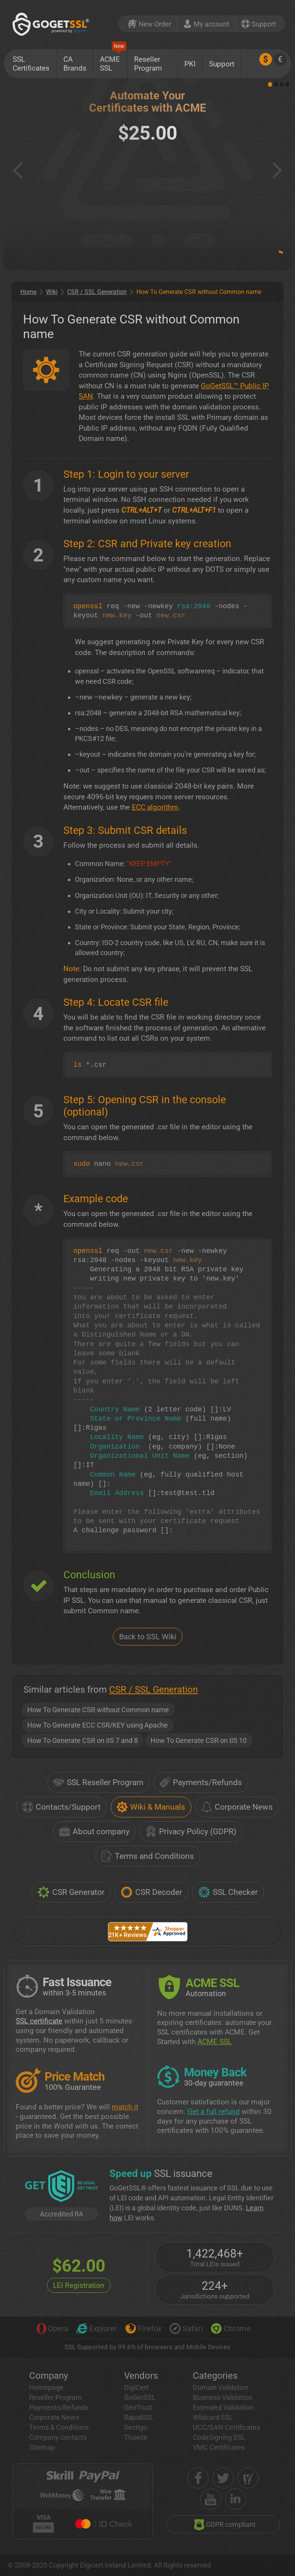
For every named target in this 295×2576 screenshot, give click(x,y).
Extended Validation (223, 2407)
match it (125, 2106)
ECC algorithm (155, 807)
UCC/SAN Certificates (226, 2427)
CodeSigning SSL (219, 2437)
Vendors (141, 2375)
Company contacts (58, 2437)
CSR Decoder (151, 1892)
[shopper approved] (248, 2478)
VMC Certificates (219, 2447)
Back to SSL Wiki (147, 1636)
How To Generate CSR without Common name (98, 1710)
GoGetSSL (140, 2397)
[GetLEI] (61, 2187)
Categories (215, 2375)
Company (48, 2375)
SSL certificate (39, 2021)
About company (94, 1831)
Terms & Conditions (59, 2427)
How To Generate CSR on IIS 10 (199, 1740)
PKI (190, 63)
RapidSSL (139, 2417)
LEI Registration (78, 2285)
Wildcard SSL (213, 2417)
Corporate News (237, 1807)
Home (28, 291)
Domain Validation (221, 2387)
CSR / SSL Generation (97, 291)
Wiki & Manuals (151, 1807)
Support (221, 63)
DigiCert (136, 2387)
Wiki (52, 291)
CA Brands (74, 64)
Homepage (46, 2387)
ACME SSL (113, 61)
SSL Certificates (31, 64)
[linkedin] (235, 2499)
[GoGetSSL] (52, 24)
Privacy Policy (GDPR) (191, 1831)
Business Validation (222, 2397)
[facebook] (198, 2478)
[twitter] (223, 2478)
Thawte (136, 2437)
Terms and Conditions (147, 1856)
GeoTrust (138, 2407)
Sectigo (135, 2427)
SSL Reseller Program (98, 1782)
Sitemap (42, 2447)
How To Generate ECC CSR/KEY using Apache (97, 1725)
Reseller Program (148, 64)
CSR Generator (71, 1892)
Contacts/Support (61, 1807)
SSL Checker (228, 1892)
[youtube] (210, 2499)
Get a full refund (213, 2111)
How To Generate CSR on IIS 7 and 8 (82, 1740)
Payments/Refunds (200, 1782)
